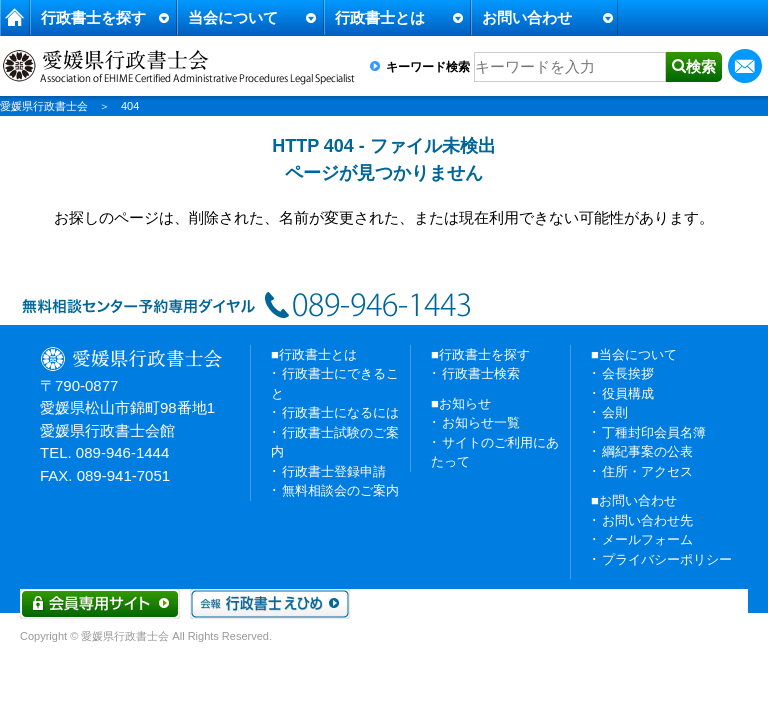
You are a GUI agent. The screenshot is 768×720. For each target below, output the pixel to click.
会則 (615, 412)
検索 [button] (701, 66)
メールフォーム (647, 539)
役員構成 (628, 393)
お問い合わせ (527, 17)
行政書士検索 (481, 373)
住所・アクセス (647, 471)
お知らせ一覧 (481, 422)
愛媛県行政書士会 (44, 106)
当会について (233, 17)
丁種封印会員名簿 (654, 432)
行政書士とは (380, 17)
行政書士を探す (93, 17)
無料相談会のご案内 (340, 490)
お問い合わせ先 (647, 520)
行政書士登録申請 (334, 471)
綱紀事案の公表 (647, 451)
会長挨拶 (628, 373)
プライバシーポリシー (667, 559)
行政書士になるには (340, 412)
